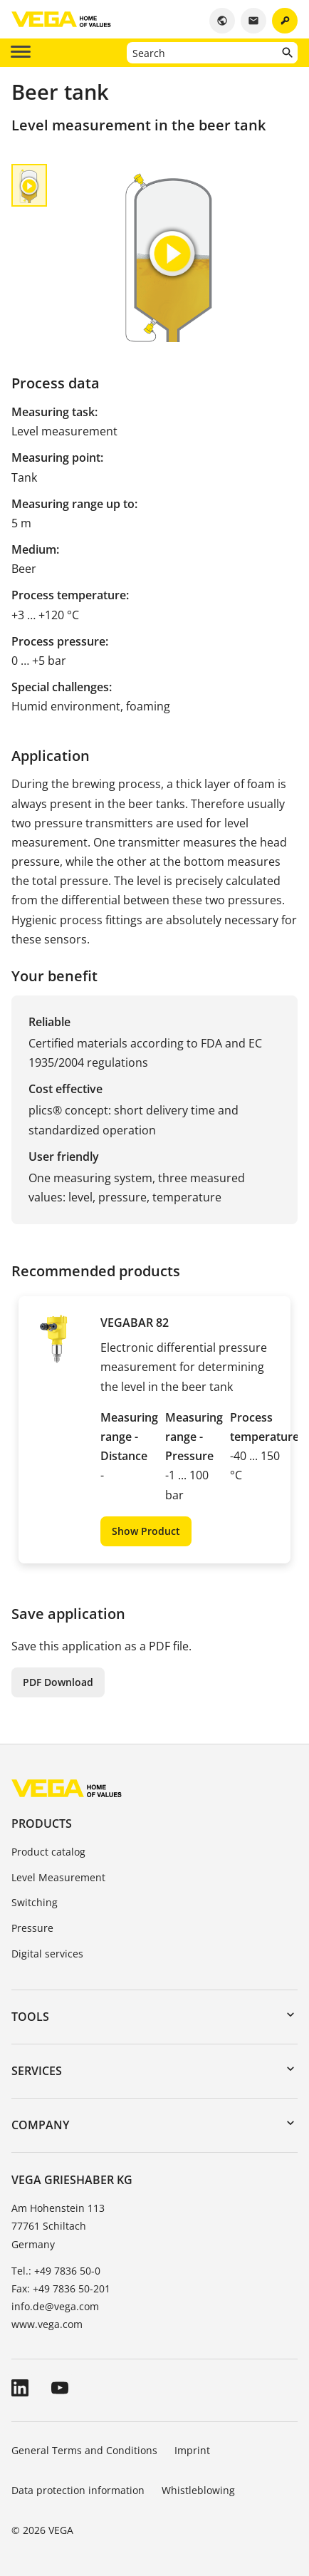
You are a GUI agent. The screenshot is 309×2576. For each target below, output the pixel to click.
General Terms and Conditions (84, 2450)
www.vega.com (47, 2324)
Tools (30, 2016)
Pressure (32, 1928)
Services (36, 2071)
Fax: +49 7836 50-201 (60, 2288)
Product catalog (48, 1851)
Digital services (47, 1953)
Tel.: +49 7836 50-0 (55, 2270)
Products (41, 1823)
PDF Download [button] (58, 1682)
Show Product (146, 1531)
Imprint (192, 2450)
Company (40, 2125)
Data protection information (78, 2490)
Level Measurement (58, 1877)
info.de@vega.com (55, 2306)
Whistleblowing (198, 2490)
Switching (34, 1902)
